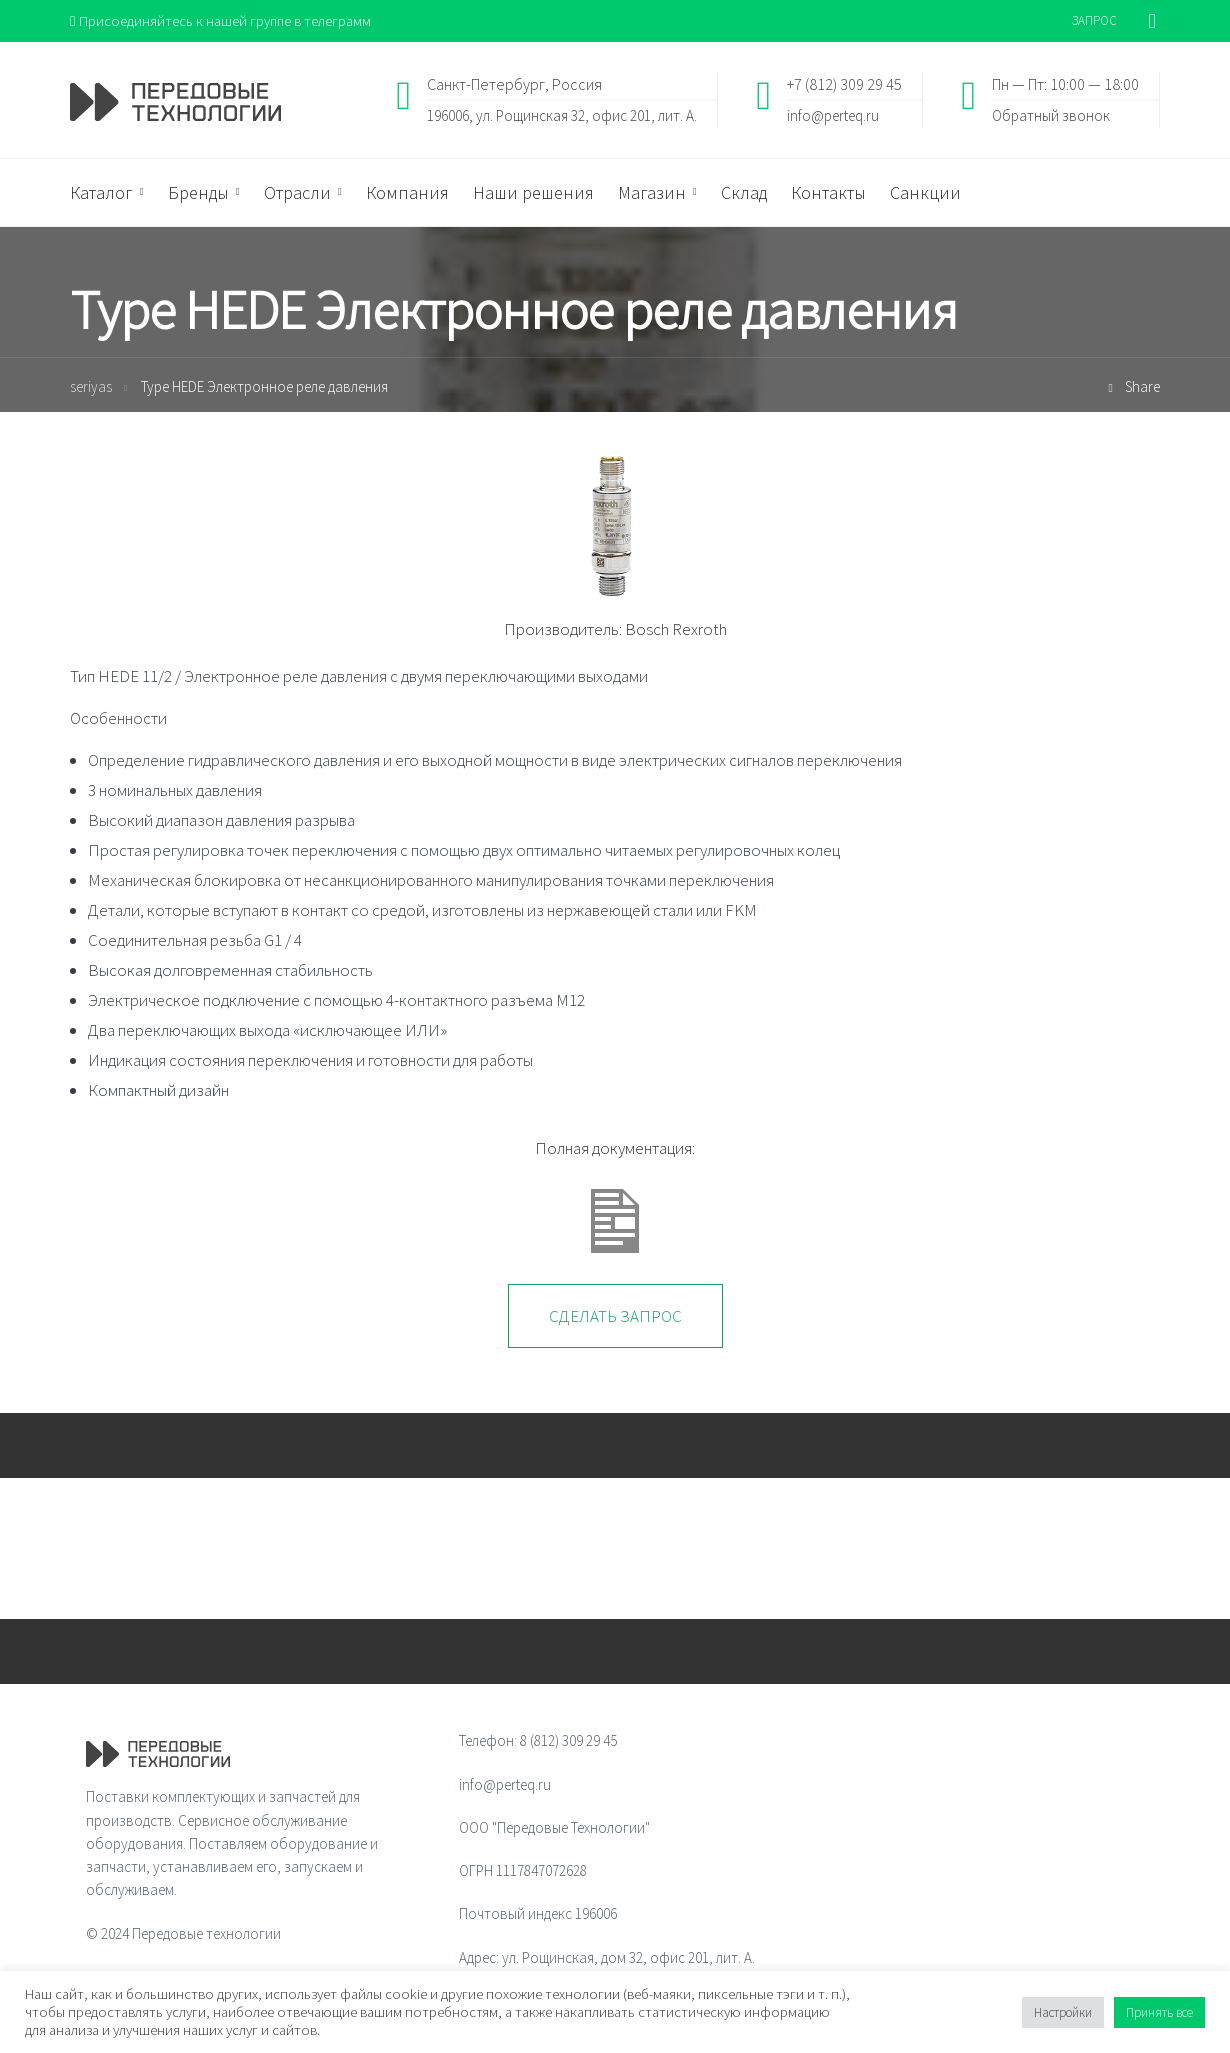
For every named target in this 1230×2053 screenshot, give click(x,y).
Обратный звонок (1051, 115)
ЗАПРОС (1094, 20)
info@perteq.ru (833, 115)
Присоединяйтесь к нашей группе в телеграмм (223, 20)
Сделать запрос (615, 1317)
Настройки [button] (1063, 2012)
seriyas (91, 387)
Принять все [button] (1159, 2012)
